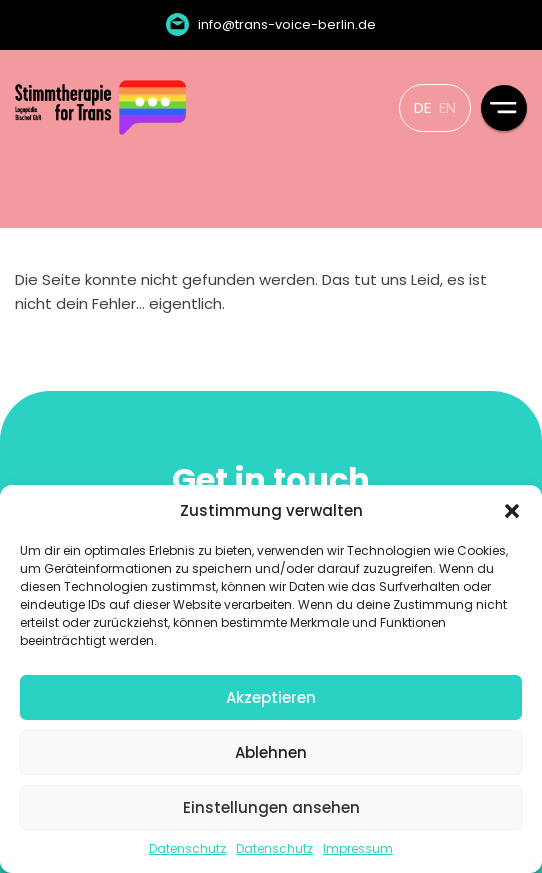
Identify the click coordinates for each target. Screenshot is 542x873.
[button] (512, 511)
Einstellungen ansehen (271, 807)
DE (422, 107)
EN (447, 107)
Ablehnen (271, 752)
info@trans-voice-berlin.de (287, 24)
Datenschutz (187, 848)
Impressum (358, 848)
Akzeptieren (271, 697)
